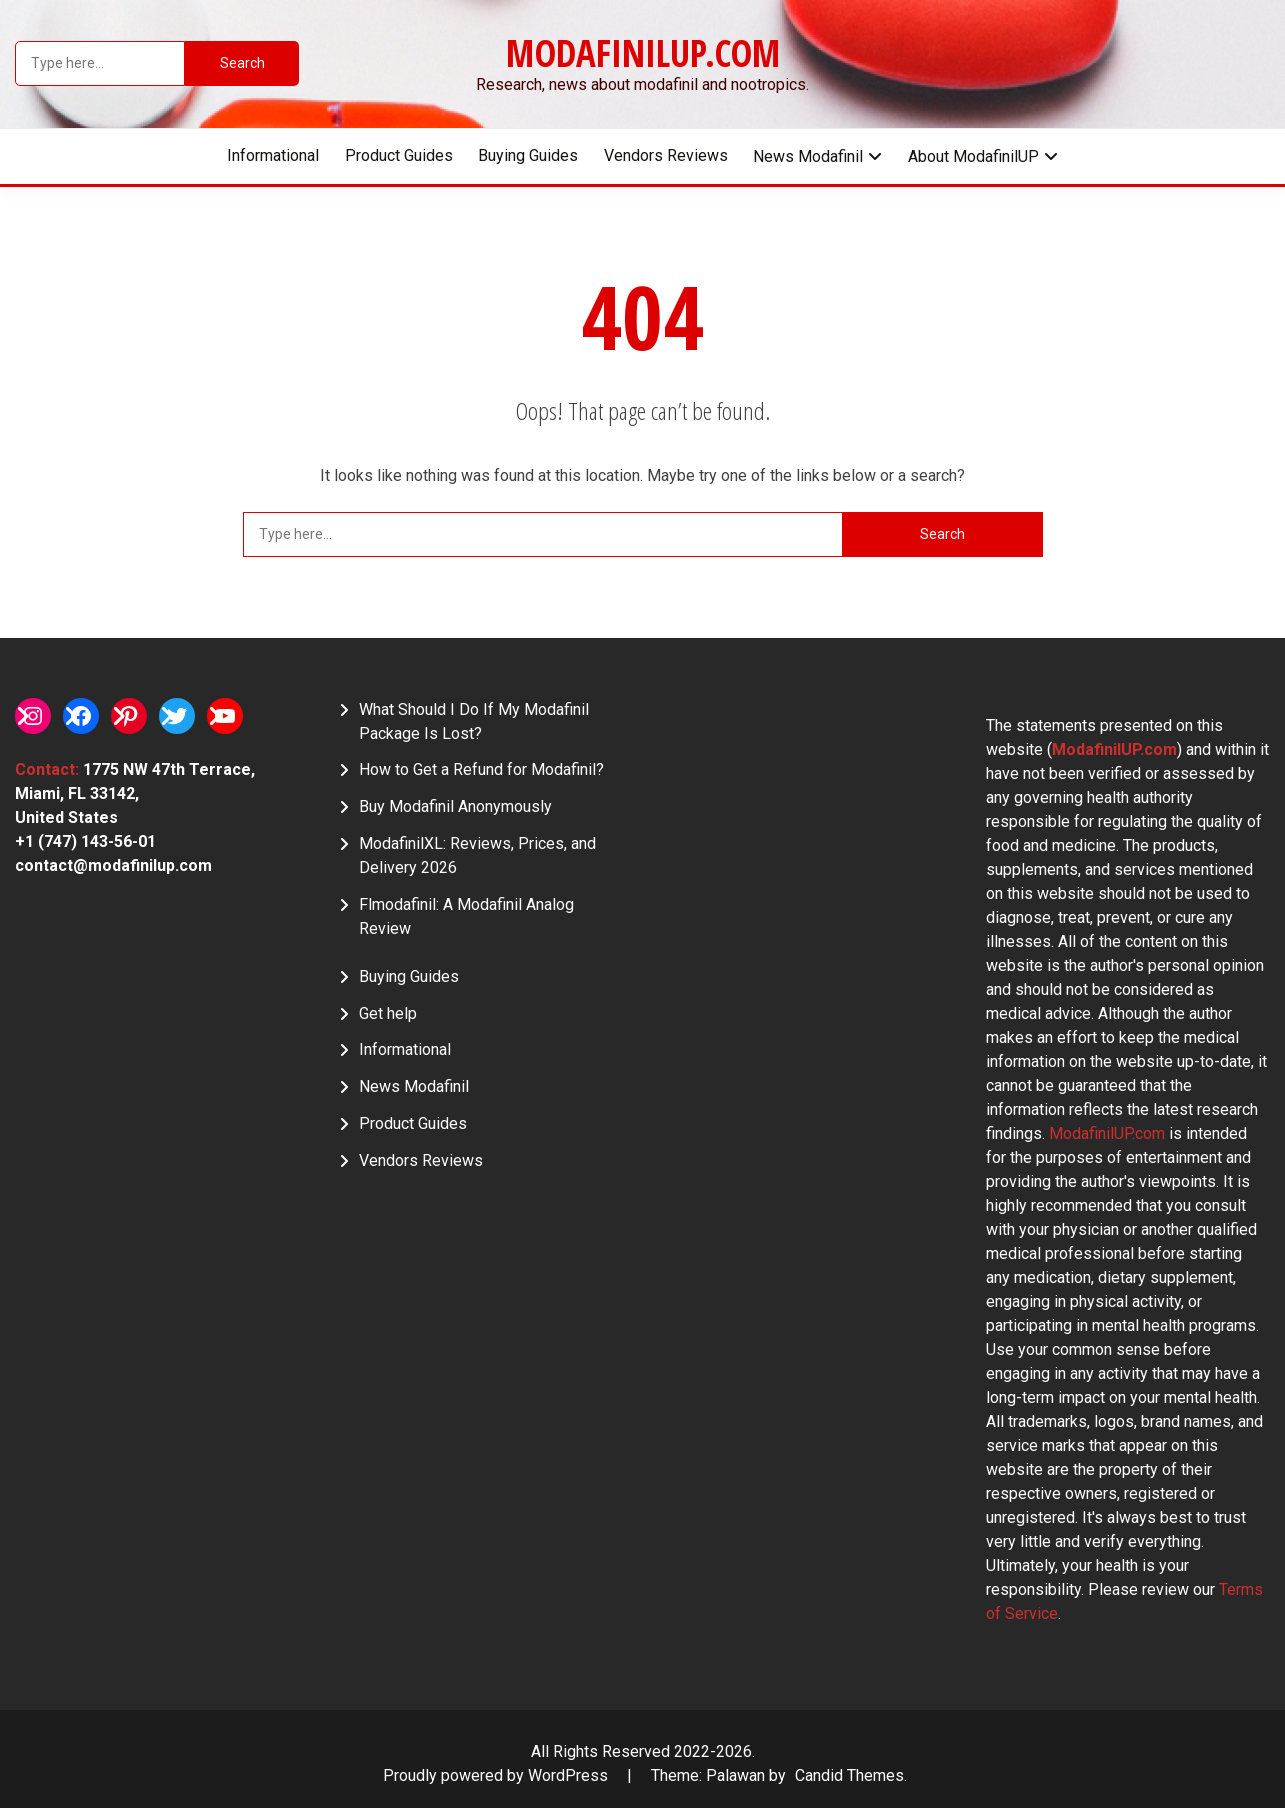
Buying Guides (528, 155)
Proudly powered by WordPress (497, 1775)
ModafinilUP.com (643, 53)
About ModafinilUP (973, 156)
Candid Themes (849, 1775)
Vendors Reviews (666, 155)
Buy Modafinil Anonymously (455, 806)
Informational (273, 155)
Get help (388, 1013)
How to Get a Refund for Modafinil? (481, 769)
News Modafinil (808, 156)
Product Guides (399, 155)
